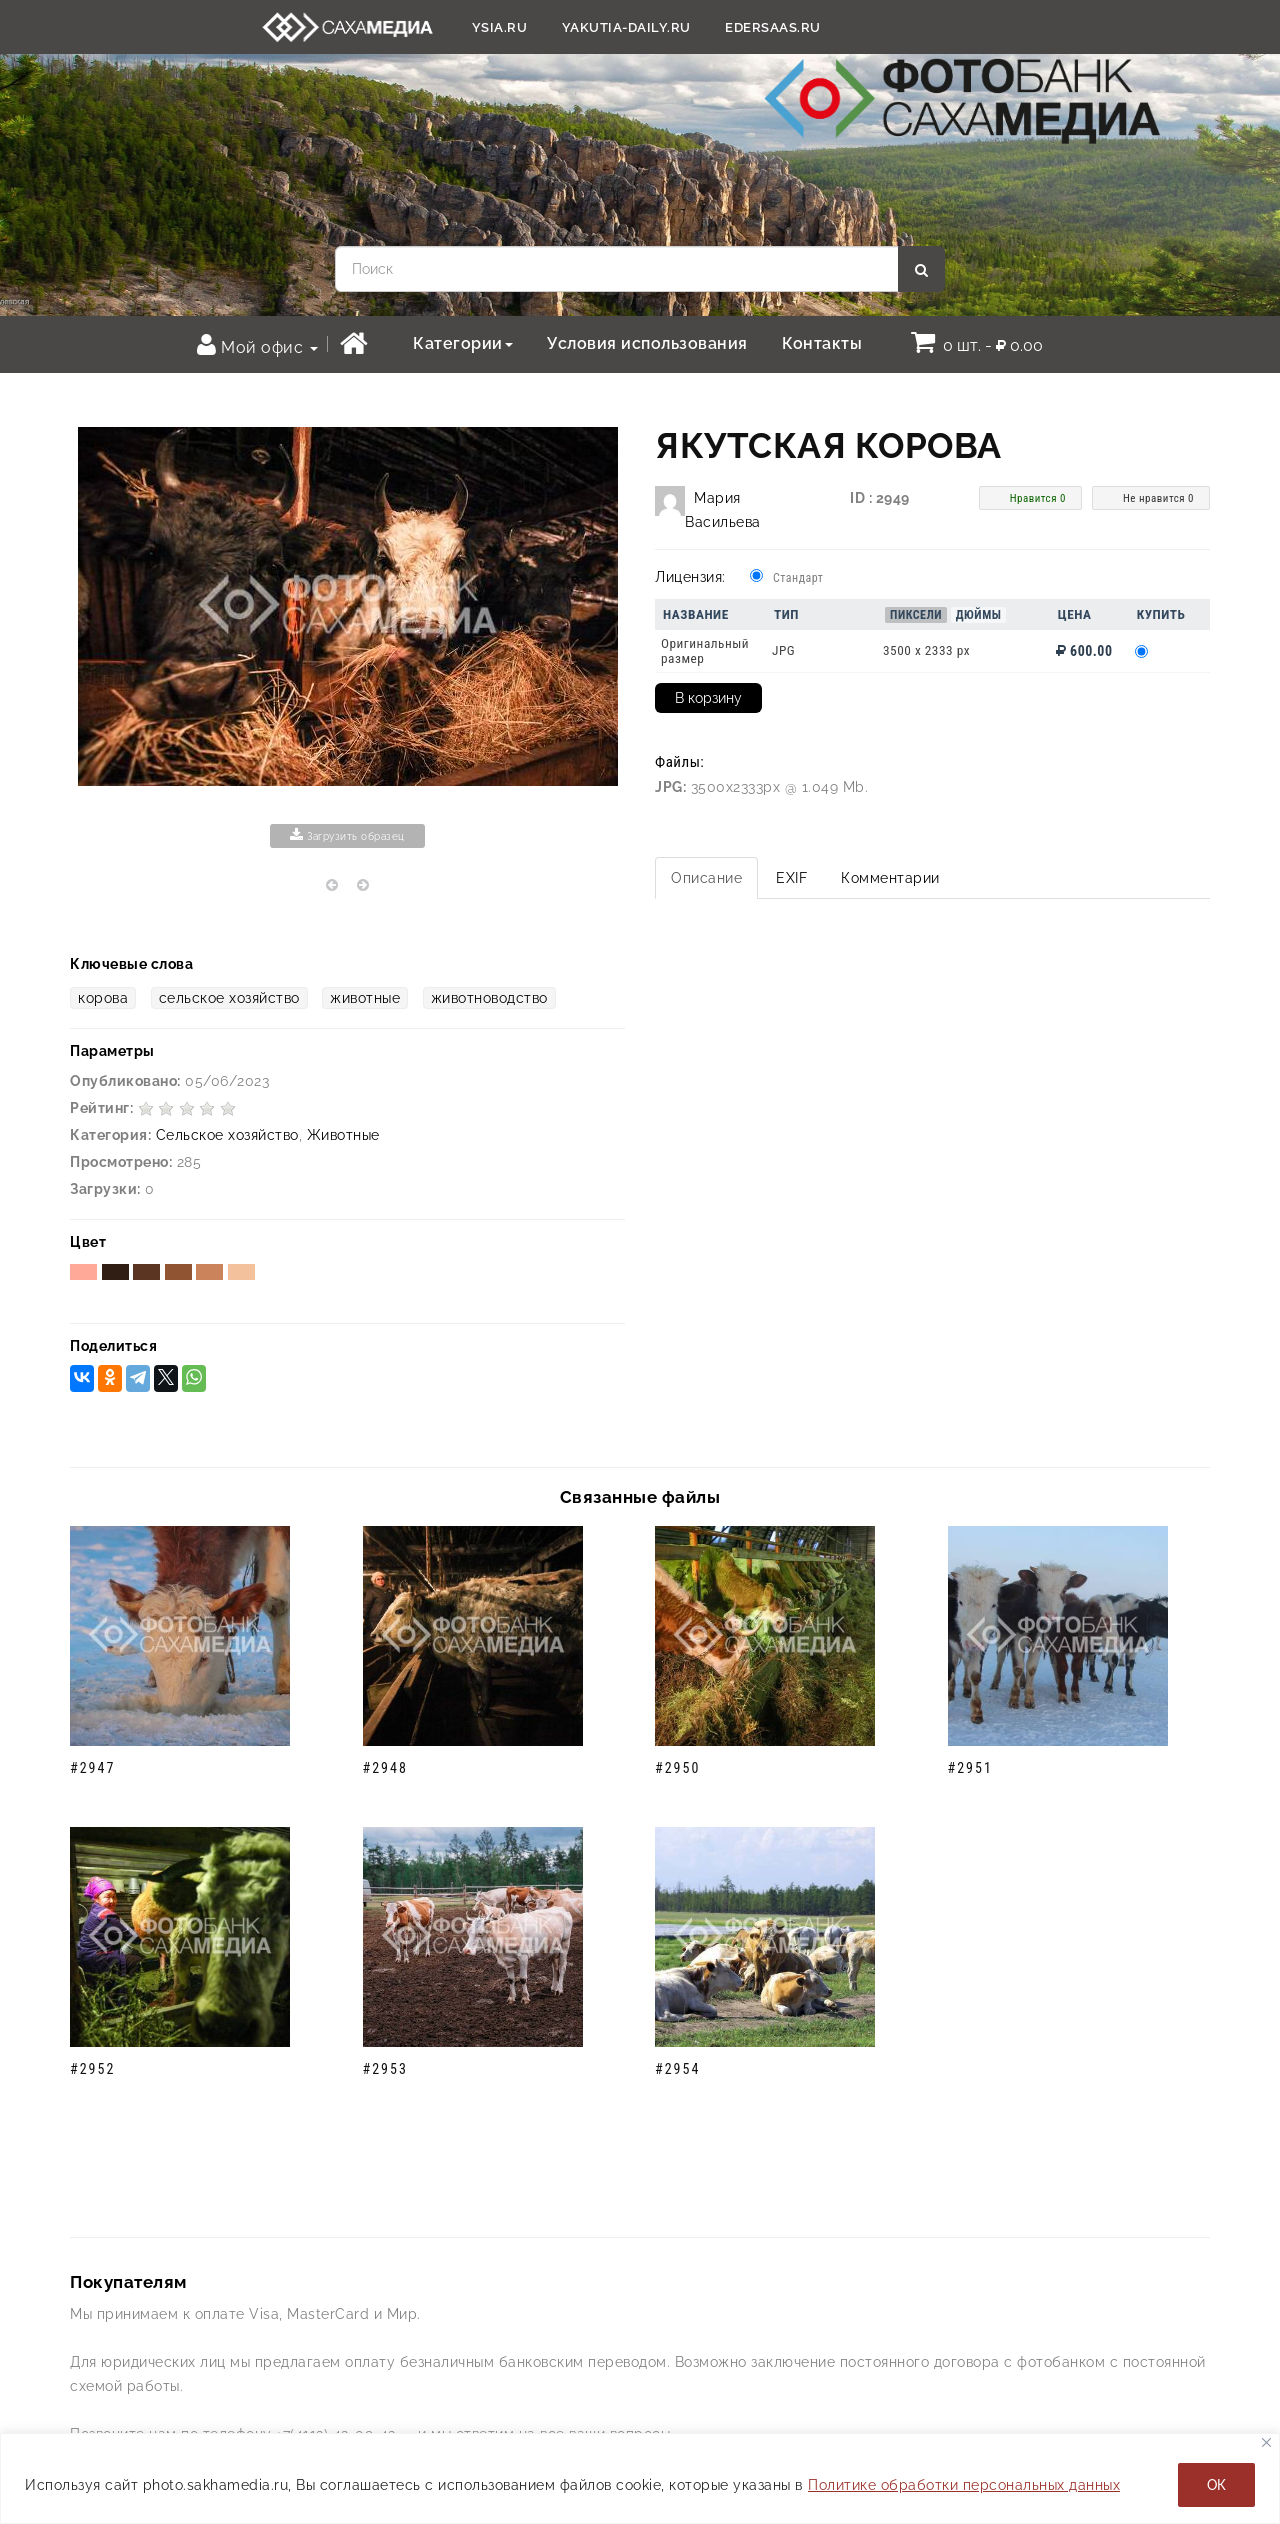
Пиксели (916, 615)
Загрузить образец (347, 835)
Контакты (822, 343)
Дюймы (979, 615)
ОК (1216, 2485)
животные (365, 998)
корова (103, 998)
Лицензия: (690, 577)
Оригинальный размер (705, 651)
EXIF (791, 878)
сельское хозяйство (229, 998)
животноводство (489, 998)
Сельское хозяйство (227, 1135)
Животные (343, 1135)
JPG (783, 650)
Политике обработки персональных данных (964, 2485)
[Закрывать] (1266, 2442)
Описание (706, 878)
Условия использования (647, 343)
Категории (463, 343)
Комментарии (890, 878)
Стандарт (798, 578)
